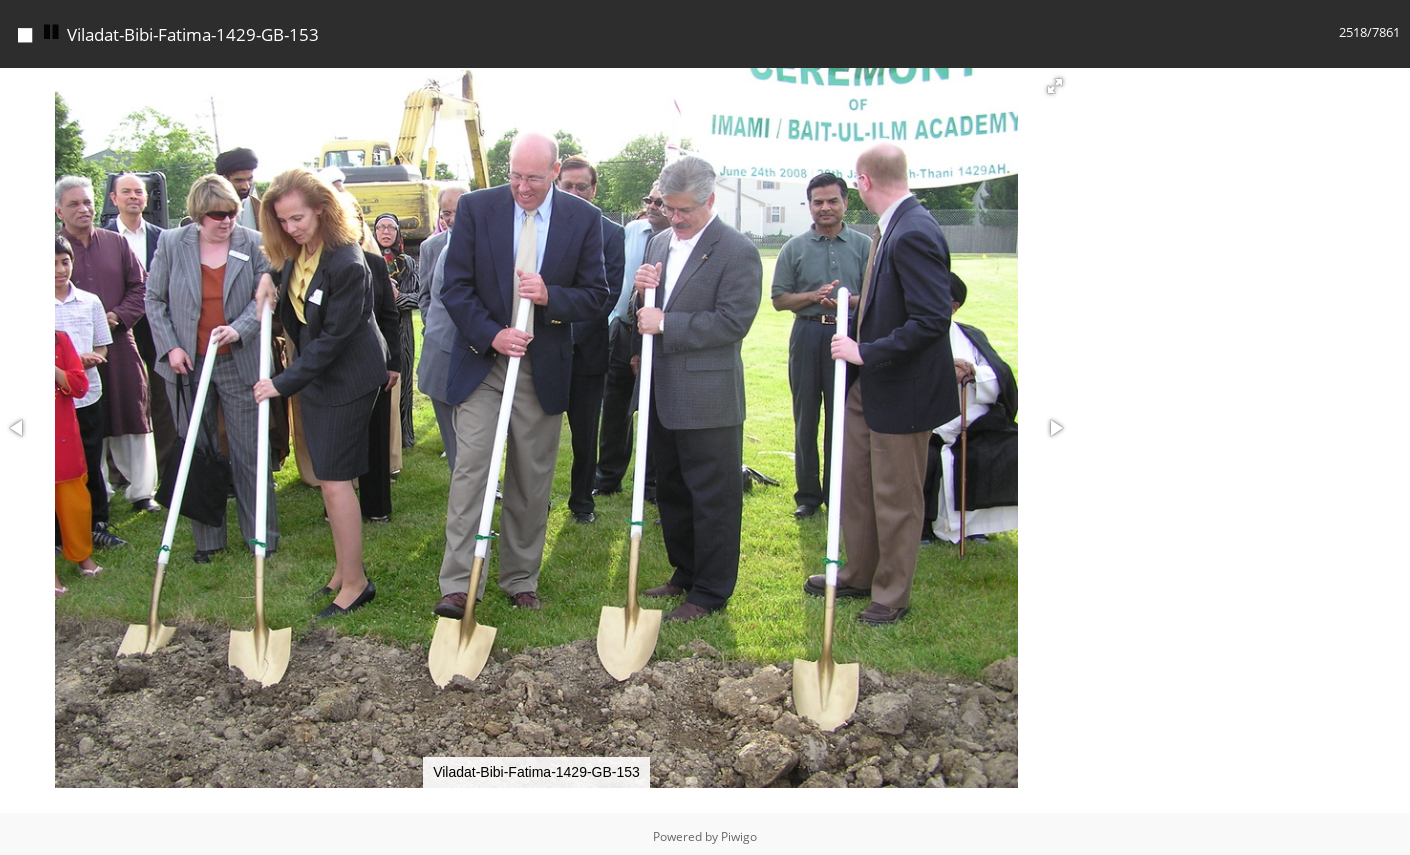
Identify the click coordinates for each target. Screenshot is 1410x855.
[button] (1055, 81)
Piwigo (739, 831)
